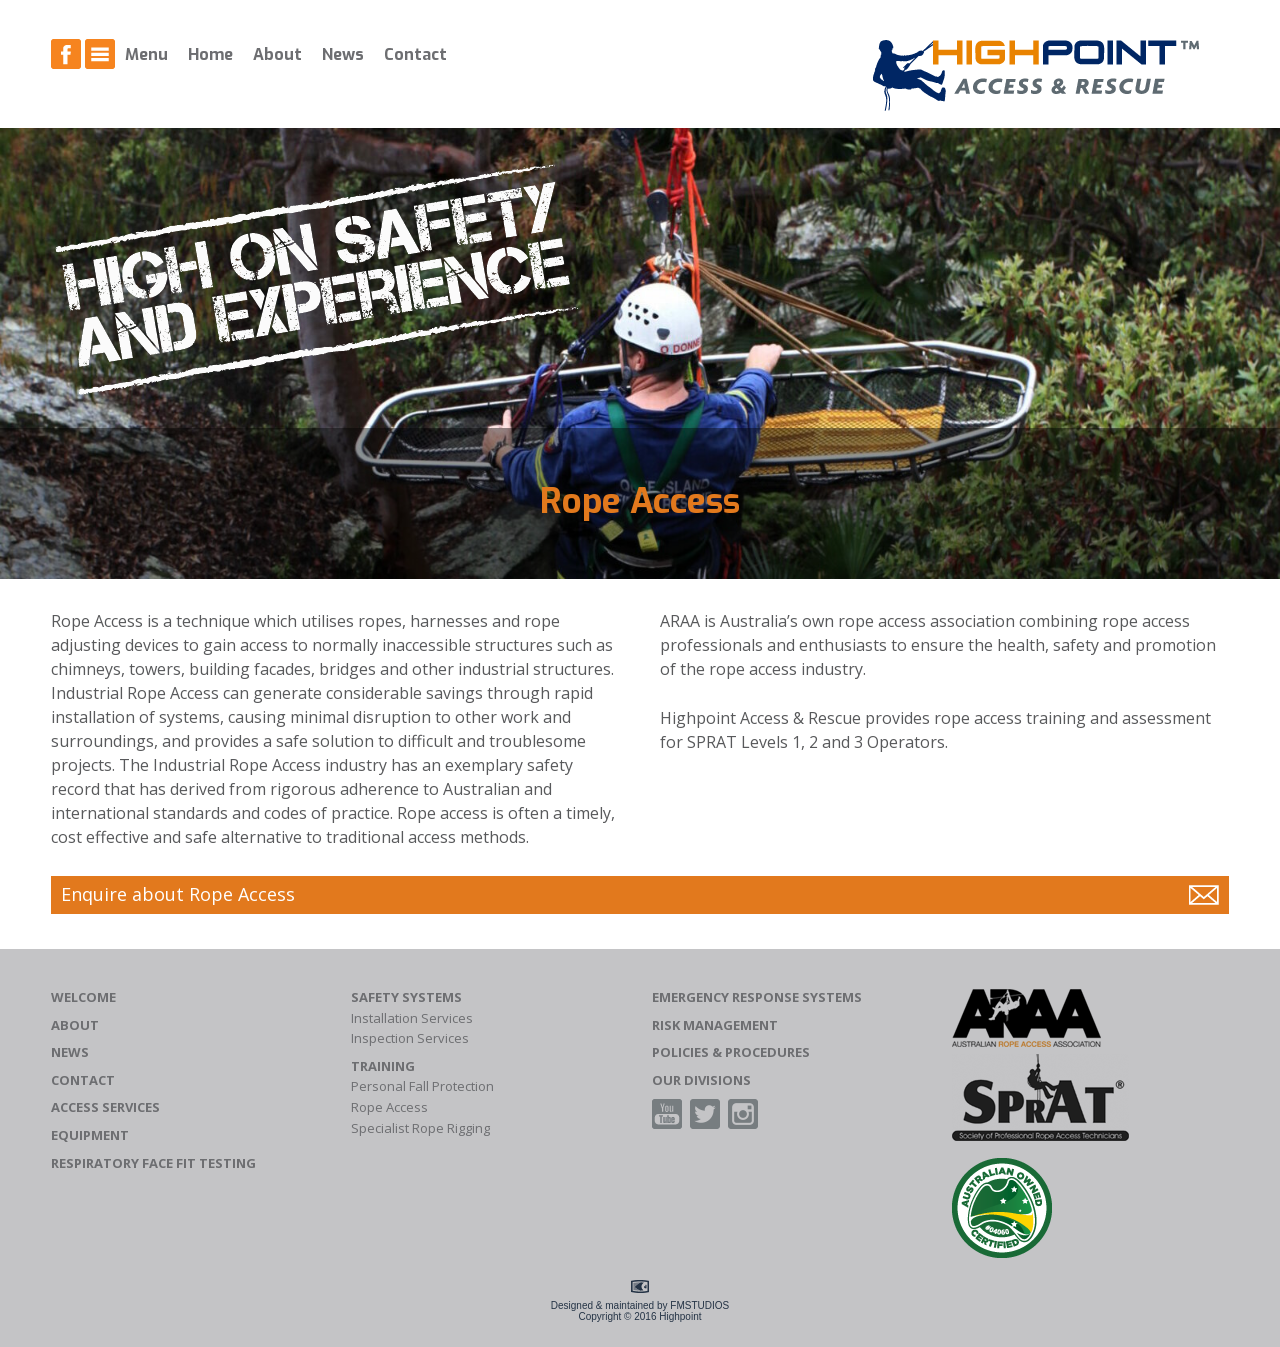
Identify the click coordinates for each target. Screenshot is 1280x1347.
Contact (415, 54)
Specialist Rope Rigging (420, 1128)
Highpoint (680, 1316)
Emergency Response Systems (757, 997)
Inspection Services (410, 1038)
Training (383, 1066)
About (277, 54)
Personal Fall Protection (422, 1086)
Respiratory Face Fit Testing (153, 1163)
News (343, 54)
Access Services (105, 1107)
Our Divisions (701, 1080)
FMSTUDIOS (699, 1305)
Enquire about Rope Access (178, 894)
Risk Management (715, 1025)
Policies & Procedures (731, 1052)
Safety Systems (406, 997)
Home (210, 54)
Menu (146, 54)
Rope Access (389, 1107)
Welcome (83, 997)
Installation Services (412, 1018)
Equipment (90, 1135)
